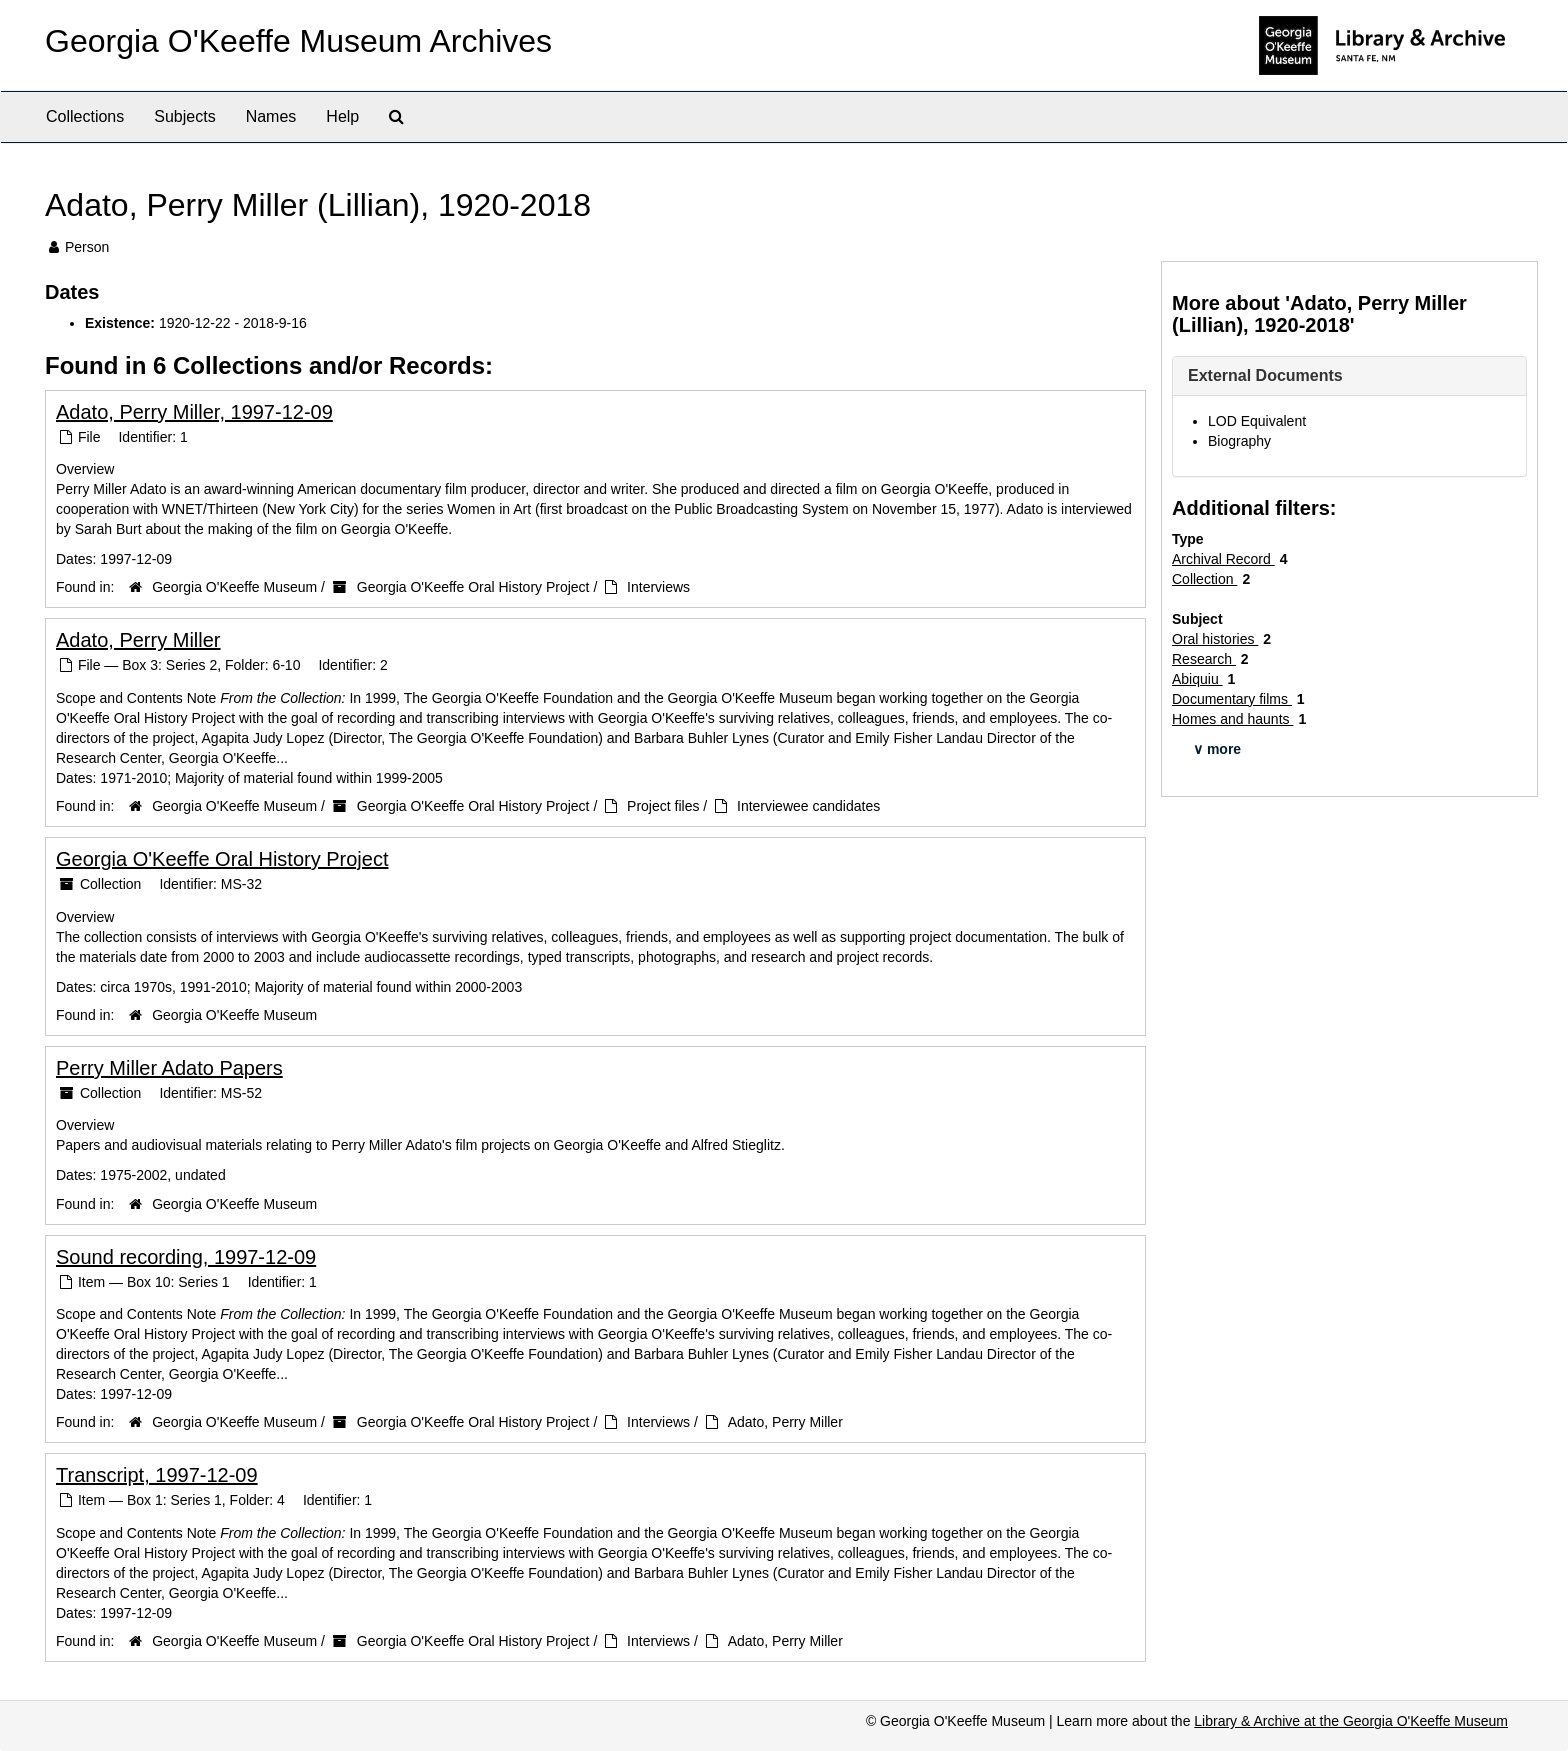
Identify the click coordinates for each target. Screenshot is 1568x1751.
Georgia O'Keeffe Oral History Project (473, 587)
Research (1204, 659)
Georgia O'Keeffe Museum (234, 587)
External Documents (1265, 375)
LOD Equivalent (1257, 421)
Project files (663, 806)
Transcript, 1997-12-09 (157, 1475)
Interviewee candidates (808, 806)
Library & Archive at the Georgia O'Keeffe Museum (1351, 1721)
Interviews (658, 587)
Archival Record (1223, 559)
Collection (1204, 579)
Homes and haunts (1232, 719)
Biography (1239, 441)
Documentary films (1232, 699)
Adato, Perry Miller (138, 640)
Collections (85, 116)
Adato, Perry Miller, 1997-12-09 (194, 412)
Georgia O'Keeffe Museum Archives (298, 41)
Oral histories (1215, 639)
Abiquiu (1197, 679)
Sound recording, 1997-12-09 (186, 1257)
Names (271, 116)
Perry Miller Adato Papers (169, 1068)
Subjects (184, 116)
